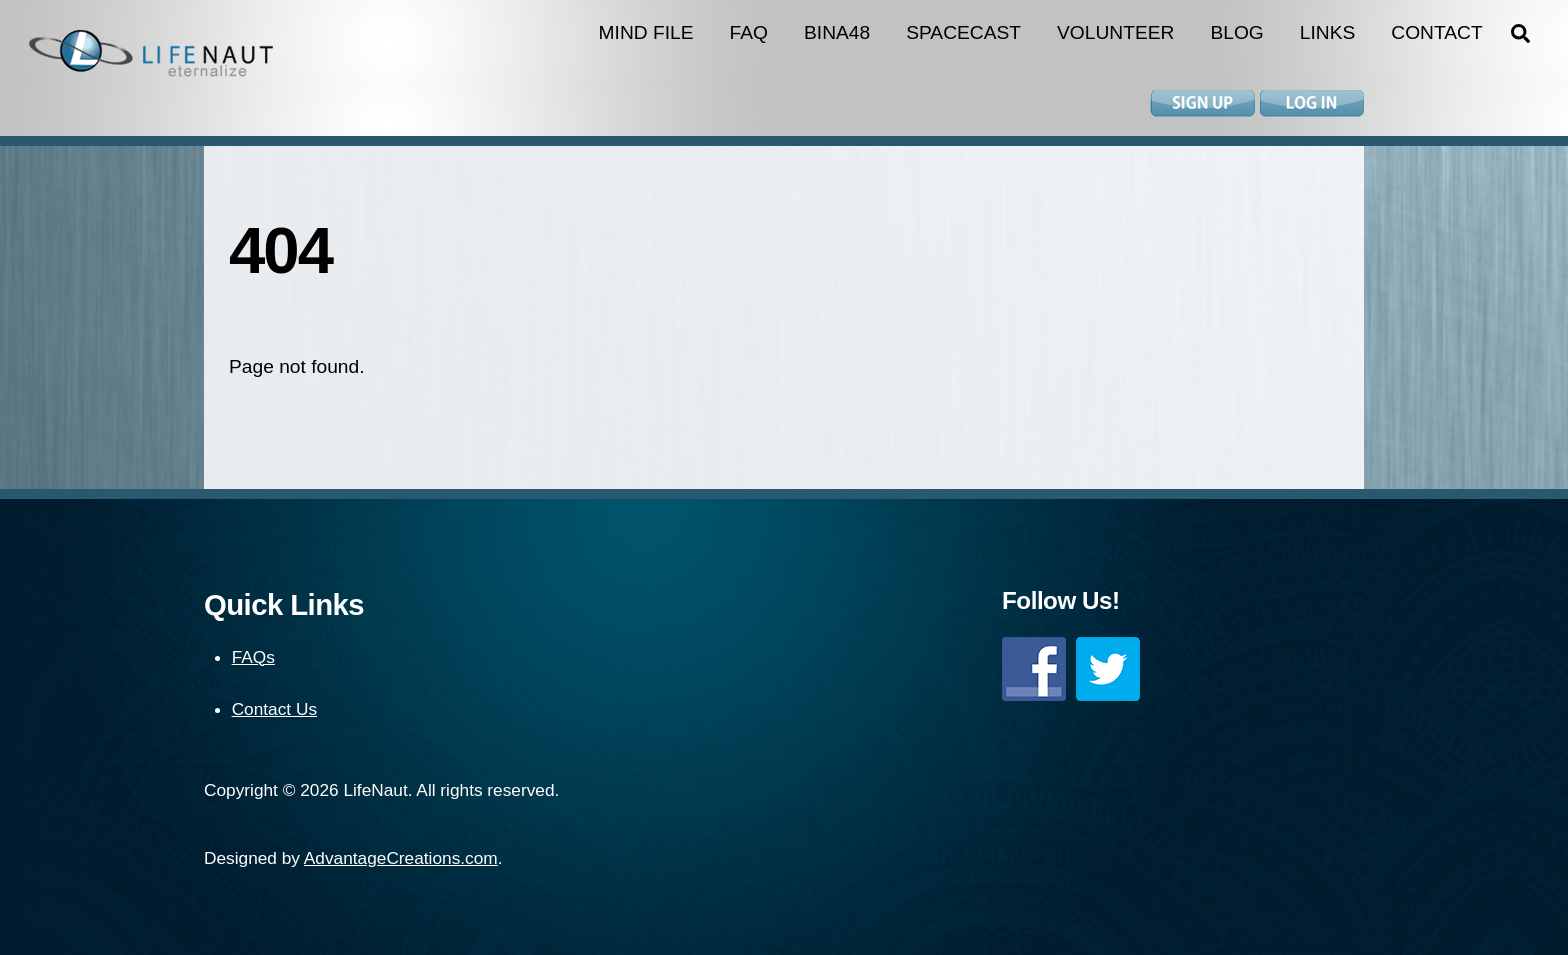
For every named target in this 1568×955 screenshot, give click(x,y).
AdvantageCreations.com (401, 858)
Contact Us (274, 709)
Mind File (646, 32)
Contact (1436, 32)
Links (1327, 32)
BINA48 (837, 32)
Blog (1236, 32)
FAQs (253, 657)
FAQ (749, 32)
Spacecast (963, 32)
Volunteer (1115, 32)
